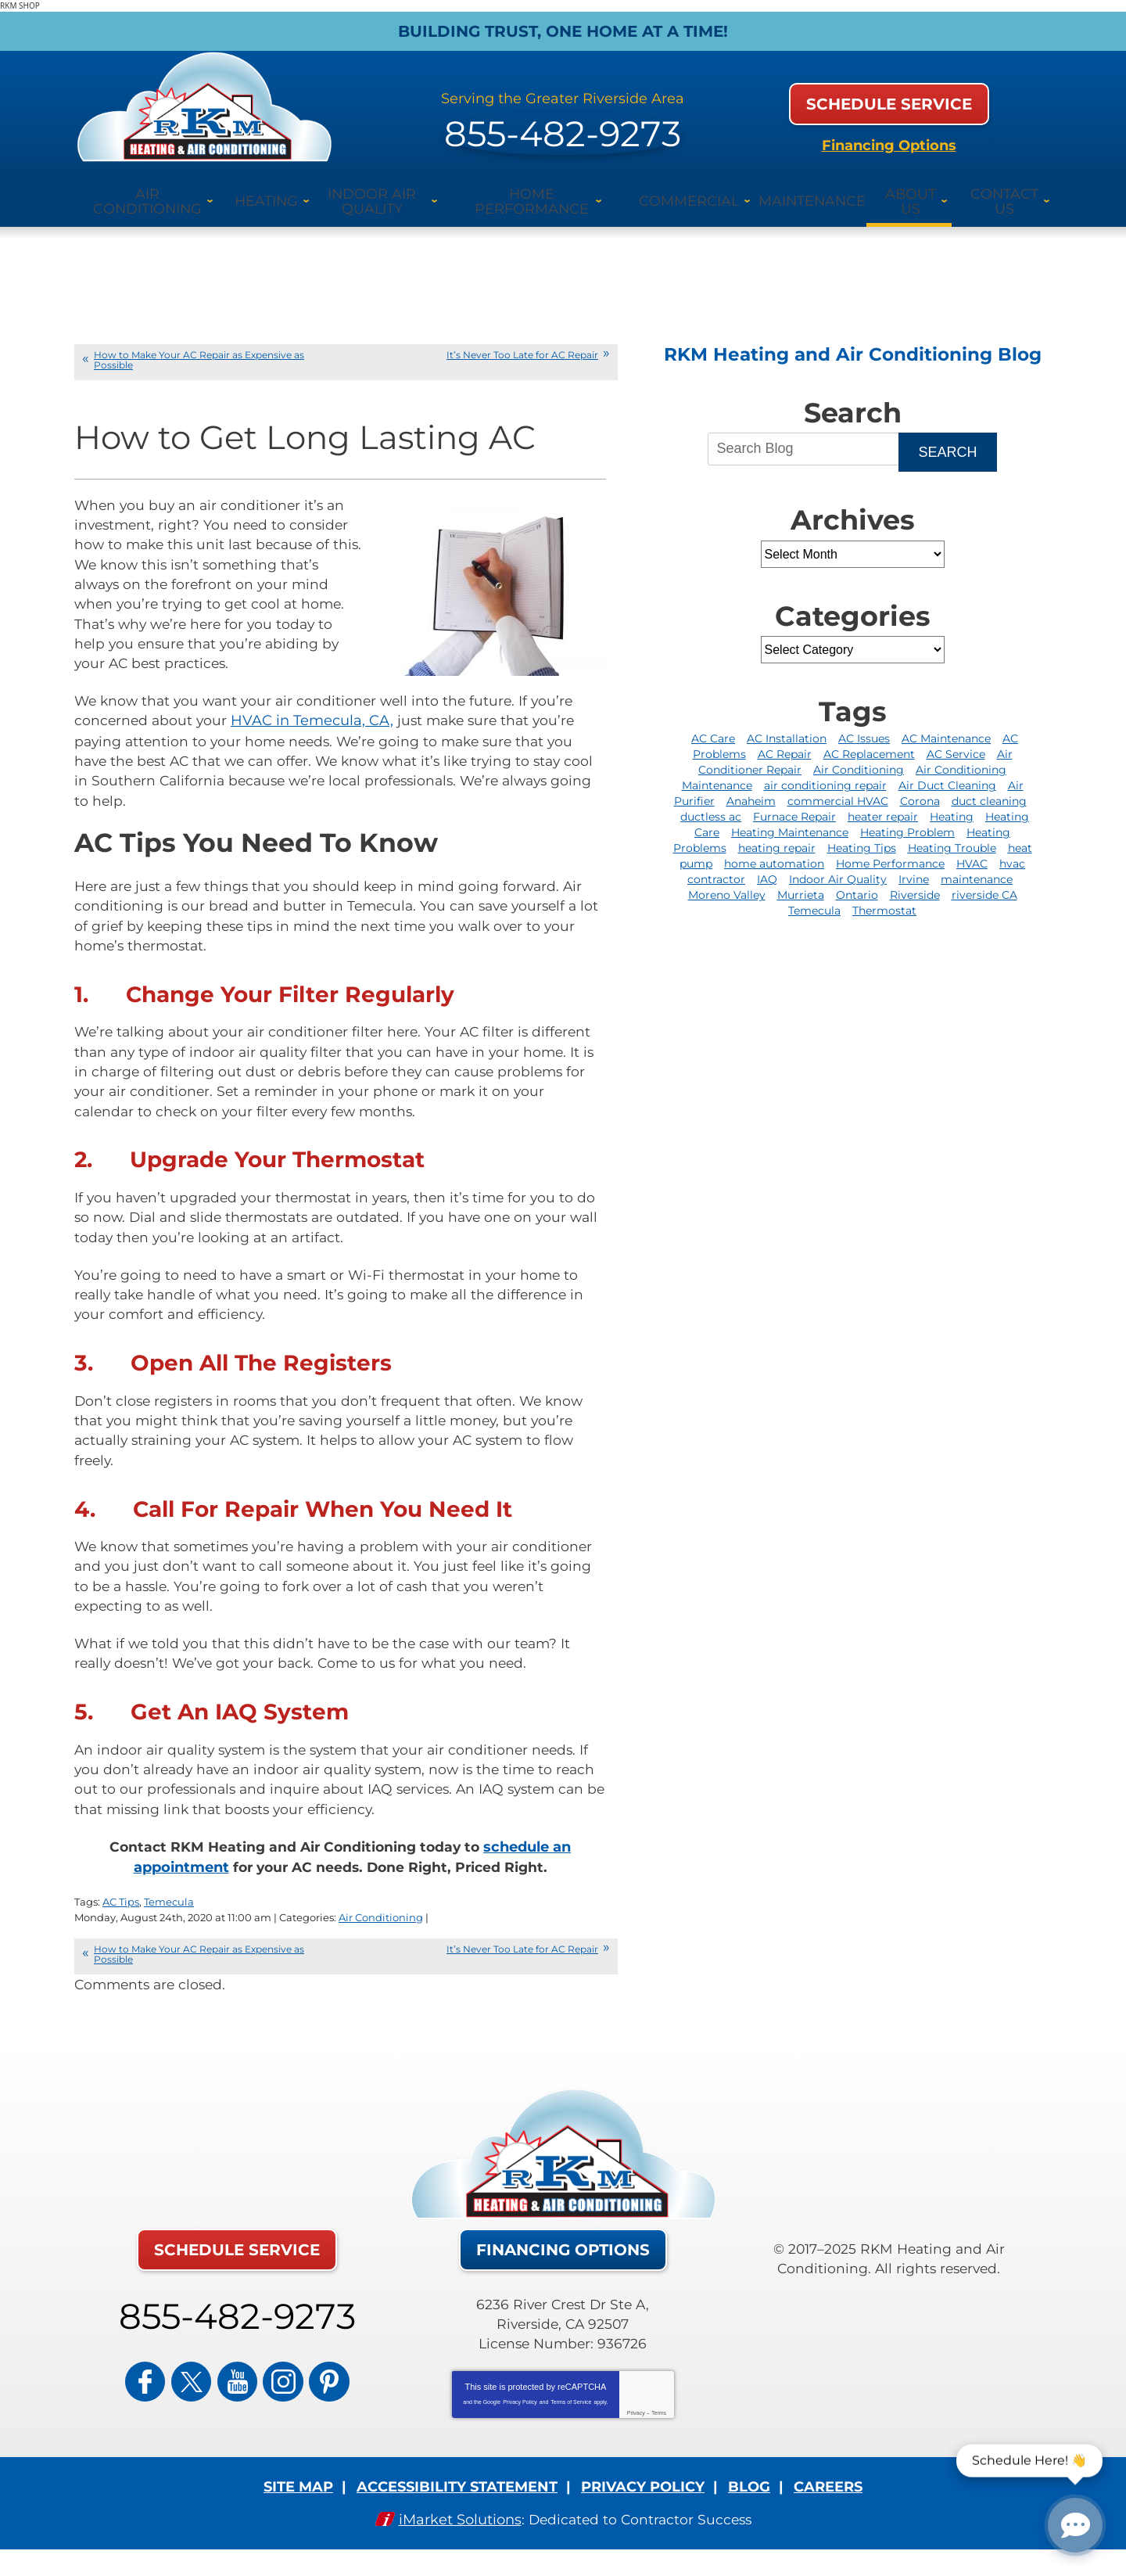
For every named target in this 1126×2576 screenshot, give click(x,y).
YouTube (237, 2389)
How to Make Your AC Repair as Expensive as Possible (199, 341)
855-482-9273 (562, 119)
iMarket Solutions (456, 2532)
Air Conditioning (381, 1931)
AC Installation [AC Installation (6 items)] (787, 720)
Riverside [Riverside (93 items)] (915, 877)
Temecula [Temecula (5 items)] (814, 893)
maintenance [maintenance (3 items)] (977, 861)
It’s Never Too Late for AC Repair (522, 336)
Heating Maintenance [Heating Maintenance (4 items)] (789, 814)
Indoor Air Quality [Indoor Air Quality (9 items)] (838, 861)
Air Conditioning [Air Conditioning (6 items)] (858, 752)
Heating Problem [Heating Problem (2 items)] (907, 814)
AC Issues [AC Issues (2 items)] (864, 720)
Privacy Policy (520, 2417)
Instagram (273, 2389)
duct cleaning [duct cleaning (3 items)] (989, 783)
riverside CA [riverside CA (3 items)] (984, 877)
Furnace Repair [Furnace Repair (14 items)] (794, 799)
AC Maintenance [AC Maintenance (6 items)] (946, 720)
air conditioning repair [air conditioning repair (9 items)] (825, 767)
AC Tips (120, 1917)
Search (947, 434)
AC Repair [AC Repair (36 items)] (785, 736)
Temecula (169, 1917)
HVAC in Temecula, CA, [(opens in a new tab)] (315, 708)
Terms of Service (570, 2417)
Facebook (163, 2389)
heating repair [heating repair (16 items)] (777, 830)
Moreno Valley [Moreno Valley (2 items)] (727, 877)
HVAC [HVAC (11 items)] (972, 846)
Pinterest (310, 2389)
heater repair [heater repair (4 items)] (883, 799)
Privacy (636, 2427)
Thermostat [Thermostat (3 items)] (884, 893)
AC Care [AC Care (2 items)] (713, 720)
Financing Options (889, 135)
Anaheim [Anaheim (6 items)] (751, 783)
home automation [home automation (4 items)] (774, 846)
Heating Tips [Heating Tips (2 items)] (861, 830)
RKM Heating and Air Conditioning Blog (853, 336)
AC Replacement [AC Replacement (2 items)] (869, 736)
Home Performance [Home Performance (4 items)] (890, 846)
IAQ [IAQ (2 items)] (767, 861)
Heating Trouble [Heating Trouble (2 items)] (952, 830)
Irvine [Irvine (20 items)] (913, 861)
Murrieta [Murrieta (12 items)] (800, 877)
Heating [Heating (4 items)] (952, 799)
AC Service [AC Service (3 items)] (956, 736)
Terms (658, 2427)
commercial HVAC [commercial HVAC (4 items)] (837, 783)
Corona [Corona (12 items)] (920, 783)
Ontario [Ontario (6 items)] (857, 877)
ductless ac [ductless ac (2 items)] (710, 799)
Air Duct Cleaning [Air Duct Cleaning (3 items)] (947, 767)
